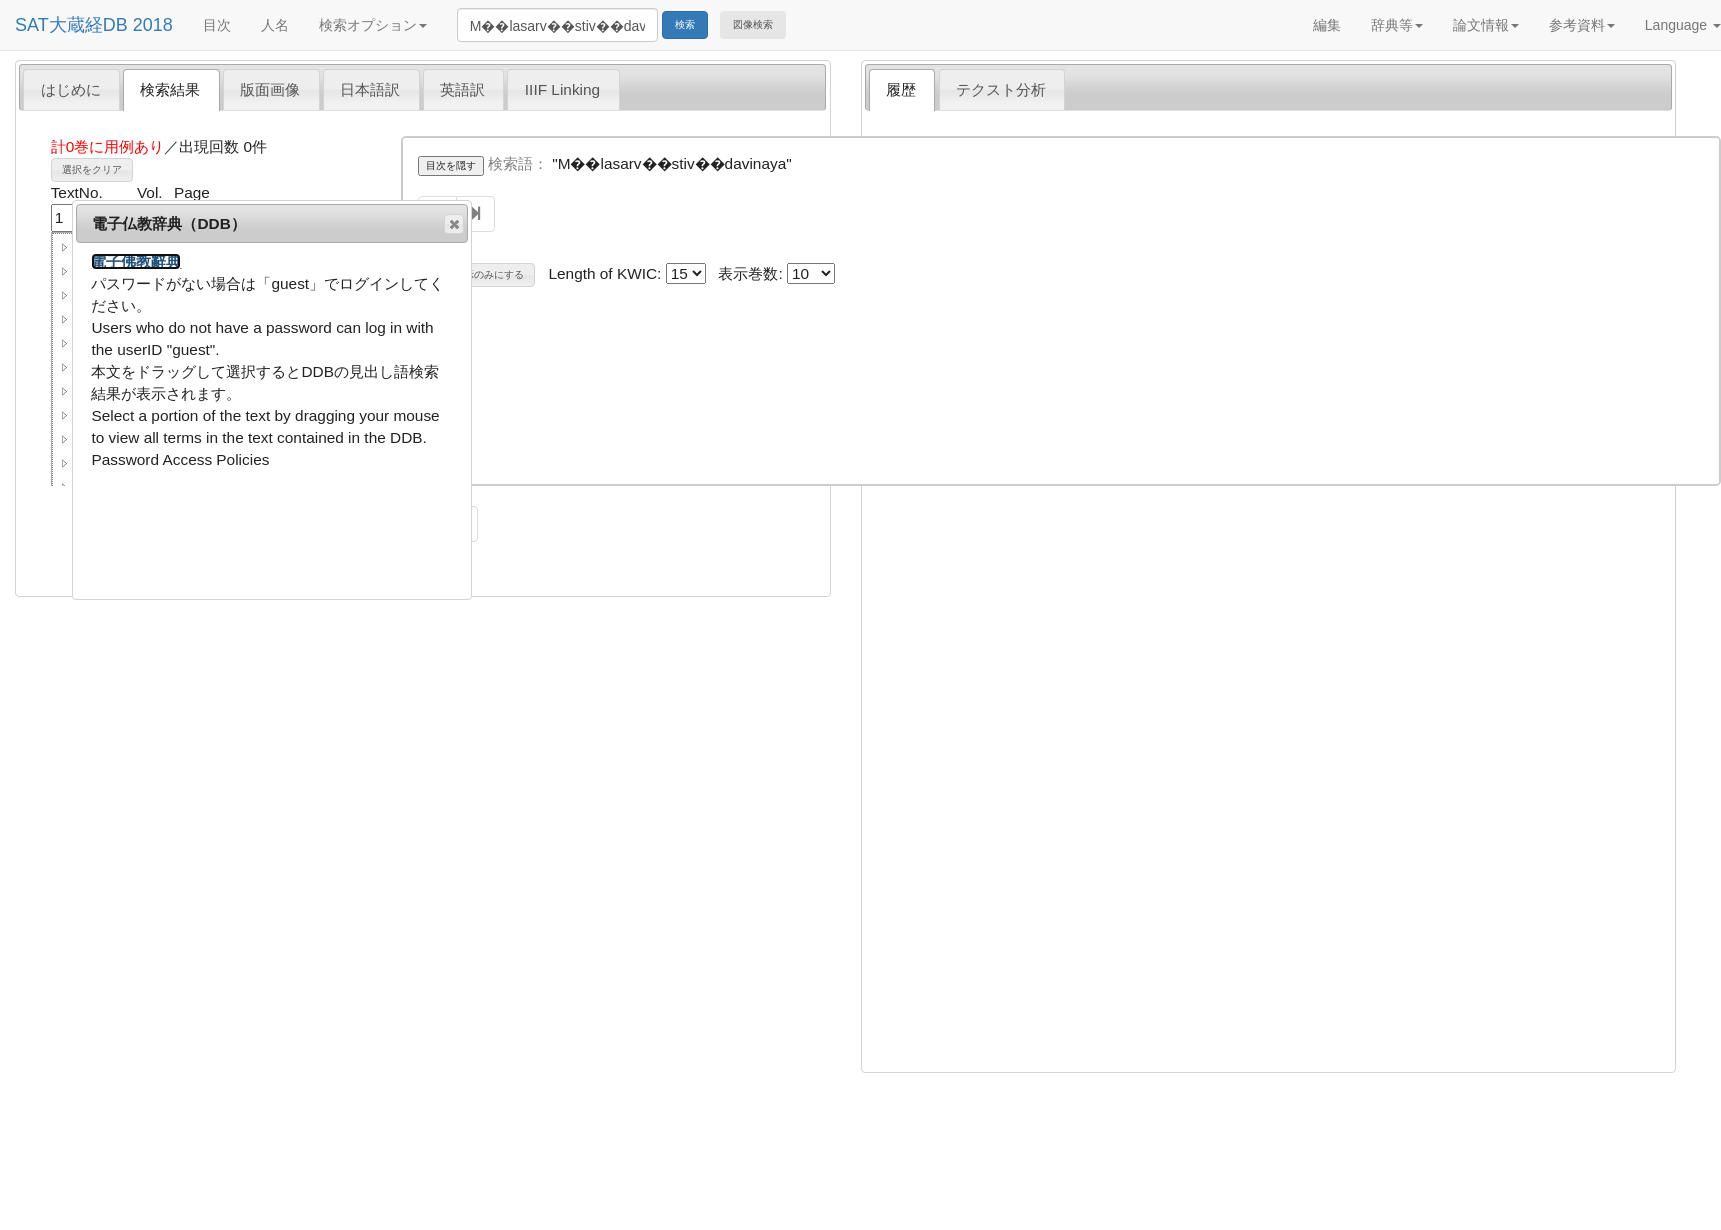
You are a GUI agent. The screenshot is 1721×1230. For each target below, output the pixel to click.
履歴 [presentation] (901, 89)
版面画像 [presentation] (270, 89)
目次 (217, 25)
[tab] (71, 89)
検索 (685, 24)
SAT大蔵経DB (71, 25)
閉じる (453, 224)
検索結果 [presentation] (170, 89)
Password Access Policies (180, 459)
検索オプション (373, 25)
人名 (275, 25)
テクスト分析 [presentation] (1001, 89)
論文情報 (1486, 25)
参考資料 (1582, 25)
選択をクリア (92, 169)
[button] (65, 247)
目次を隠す (451, 165)
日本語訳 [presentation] (370, 89)
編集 (1327, 25)
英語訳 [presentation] (462, 89)
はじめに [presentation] (71, 89)
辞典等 (1397, 25)
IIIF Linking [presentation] (562, 89)
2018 (153, 25)
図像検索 (753, 24)
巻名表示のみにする (479, 274)
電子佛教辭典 (136, 261)
